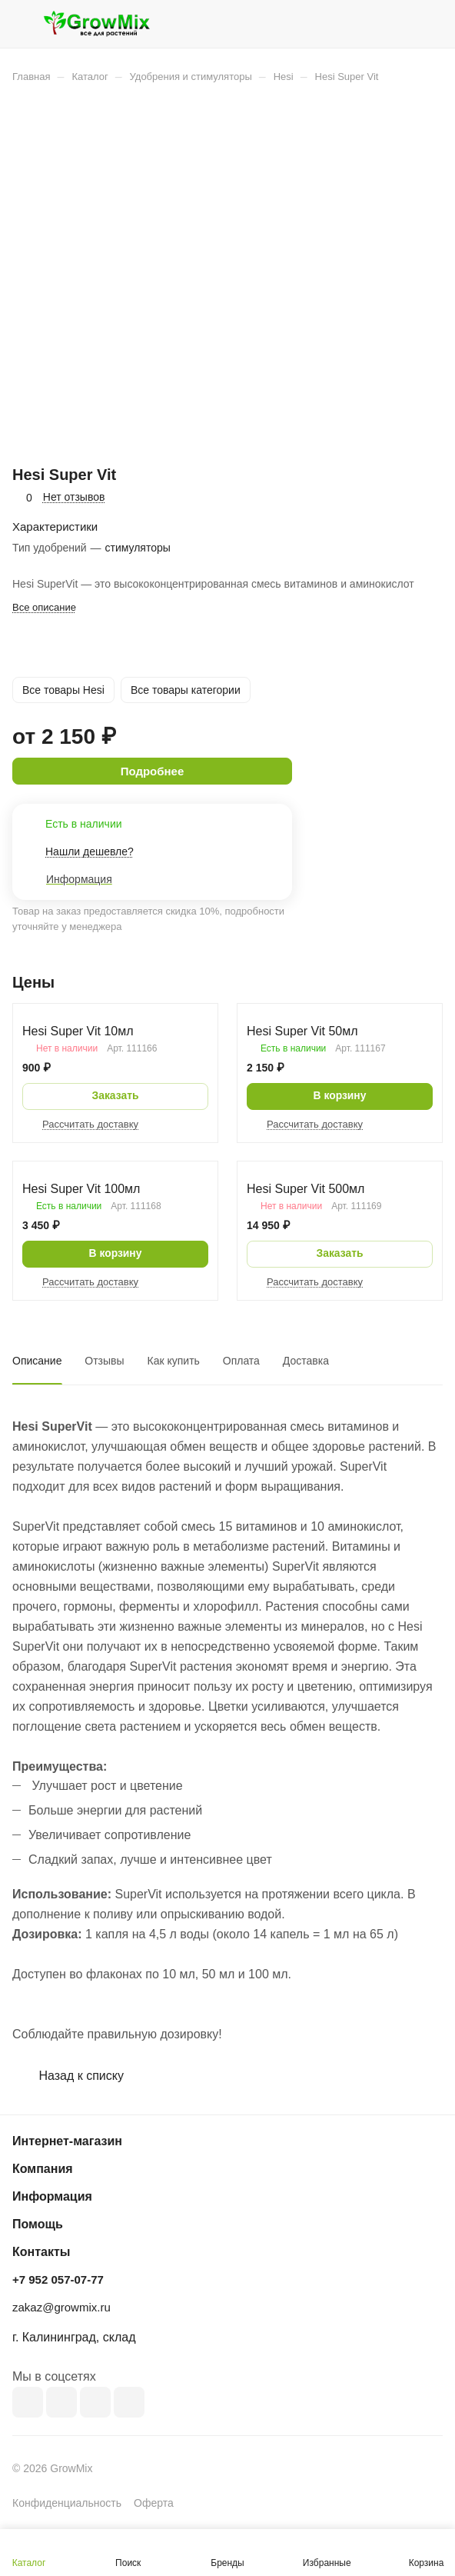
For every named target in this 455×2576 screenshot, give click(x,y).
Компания (42, 2168)
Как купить (174, 1361)
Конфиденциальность (66, 2503)
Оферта (154, 2503)
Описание (36, 1361)
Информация (52, 2196)
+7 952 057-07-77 (58, 2279)
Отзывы (104, 1361)
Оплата (241, 1361)
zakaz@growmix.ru (61, 2307)
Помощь (37, 2224)
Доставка (306, 1361)
